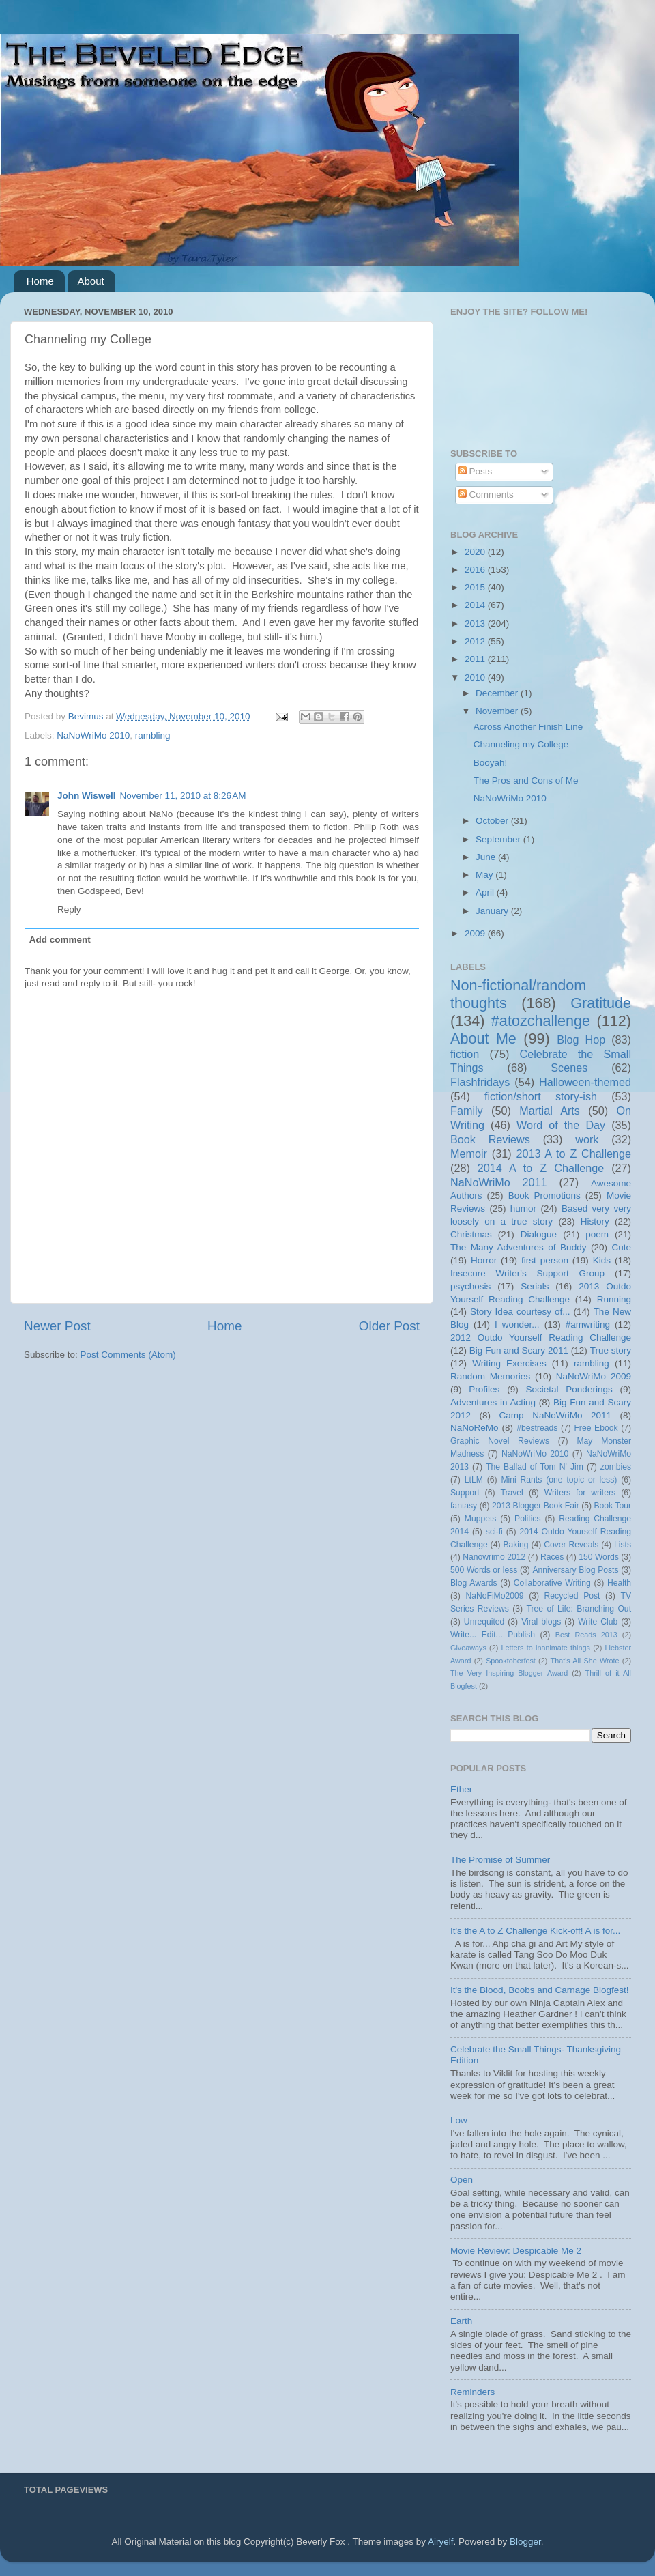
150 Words (599, 1557)
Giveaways (468, 1648)
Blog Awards (473, 1583)
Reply (69, 909)
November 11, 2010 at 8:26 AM (182, 795)
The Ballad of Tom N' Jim (534, 1467)
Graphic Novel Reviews (499, 1441)
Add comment (60, 939)
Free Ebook (595, 1428)
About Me (483, 1038)
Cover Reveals (571, 1544)
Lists (622, 1544)
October (493, 821)
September (499, 839)
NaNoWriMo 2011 (498, 1182)
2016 (476, 569)
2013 (476, 623)
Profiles (484, 1389)
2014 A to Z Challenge (541, 1168)
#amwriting (588, 1324)
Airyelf (441, 2541)
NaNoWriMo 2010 (93, 735)
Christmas (471, 1234)
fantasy (463, 1506)
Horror (484, 1260)
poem (597, 1234)
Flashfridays (480, 1082)
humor (523, 1208)
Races (552, 1557)
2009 (476, 933)
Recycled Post (572, 1596)
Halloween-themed (585, 1082)
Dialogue (539, 1234)
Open (461, 2180)
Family (466, 1110)
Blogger (525, 2541)
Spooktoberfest (511, 1661)
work (586, 1139)
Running (614, 1299)
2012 (476, 641)
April (486, 892)
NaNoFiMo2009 (494, 1596)
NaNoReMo (474, 1427)
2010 (476, 677)
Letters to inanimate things (545, 1648)
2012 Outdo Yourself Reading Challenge (540, 1337)
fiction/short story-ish (540, 1096)
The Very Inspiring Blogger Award (509, 1673)
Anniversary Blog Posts (576, 1570)
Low (458, 2120)
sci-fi (494, 1531)
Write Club (597, 1622)
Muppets (481, 1518)
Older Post (389, 1326)
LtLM (474, 1480)
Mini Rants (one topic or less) (559, 1480)
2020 (476, 552)
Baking (515, 1544)
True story (610, 1350)
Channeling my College (521, 744)
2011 (476, 659)
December (498, 693)
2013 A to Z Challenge (573, 1153)
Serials (535, 1286)
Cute (621, 1247)
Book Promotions (544, 1195)
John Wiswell (86, 795)
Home (40, 281)
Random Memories (490, 1376)
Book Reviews (490, 1139)
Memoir (468, 1153)
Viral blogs (541, 1622)
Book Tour (613, 1506)
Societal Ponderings (569, 1389)
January (493, 911)
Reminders (472, 2392)
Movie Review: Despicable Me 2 (515, 2251)
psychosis (470, 1286)
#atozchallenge (540, 1020)
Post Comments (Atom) (128, 1354)
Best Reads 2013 (586, 1635)
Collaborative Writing (552, 1583)
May (485, 875)
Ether (461, 1789)
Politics (527, 1518)
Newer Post (57, 1326)
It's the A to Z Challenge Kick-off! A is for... (535, 1931)
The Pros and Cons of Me (526, 780)
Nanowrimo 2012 (494, 1557)
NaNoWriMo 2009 (593, 1376)
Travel (512, 1493)
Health (619, 1583)
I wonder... (517, 1324)
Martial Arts (549, 1110)
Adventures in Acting (493, 1402)
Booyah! (491, 763)
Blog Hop (581, 1039)
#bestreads (536, 1428)
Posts (475, 471)
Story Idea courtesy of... (520, 1311)
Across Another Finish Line (528, 726)
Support (465, 1493)
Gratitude (600, 1003)
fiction (464, 1054)
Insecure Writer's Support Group (527, 1273)
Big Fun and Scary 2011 (518, 1350)
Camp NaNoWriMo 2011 (555, 1415)
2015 (476, 587)
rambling (153, 735)
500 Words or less (483, 1570)
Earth (461, 2321)
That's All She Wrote (585, 1661)
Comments (486, 494)
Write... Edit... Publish (492, 1635)
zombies (615, 1467)
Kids (602, 1260)
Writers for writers (579, 1493)
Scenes (569, 1067)
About (91, 281)
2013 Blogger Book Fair (535, 1506)
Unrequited (484, 1622)
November (498, 711)
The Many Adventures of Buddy (518, 1247)
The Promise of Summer (500, 1860)
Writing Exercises (509, 1363)
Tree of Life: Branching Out (578, 1609)
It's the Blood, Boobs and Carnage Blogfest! (539, 1990)
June (487, 857)
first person (544, 1260)
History (595, 1221)
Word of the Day (560, 1125)
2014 (476, 605)
